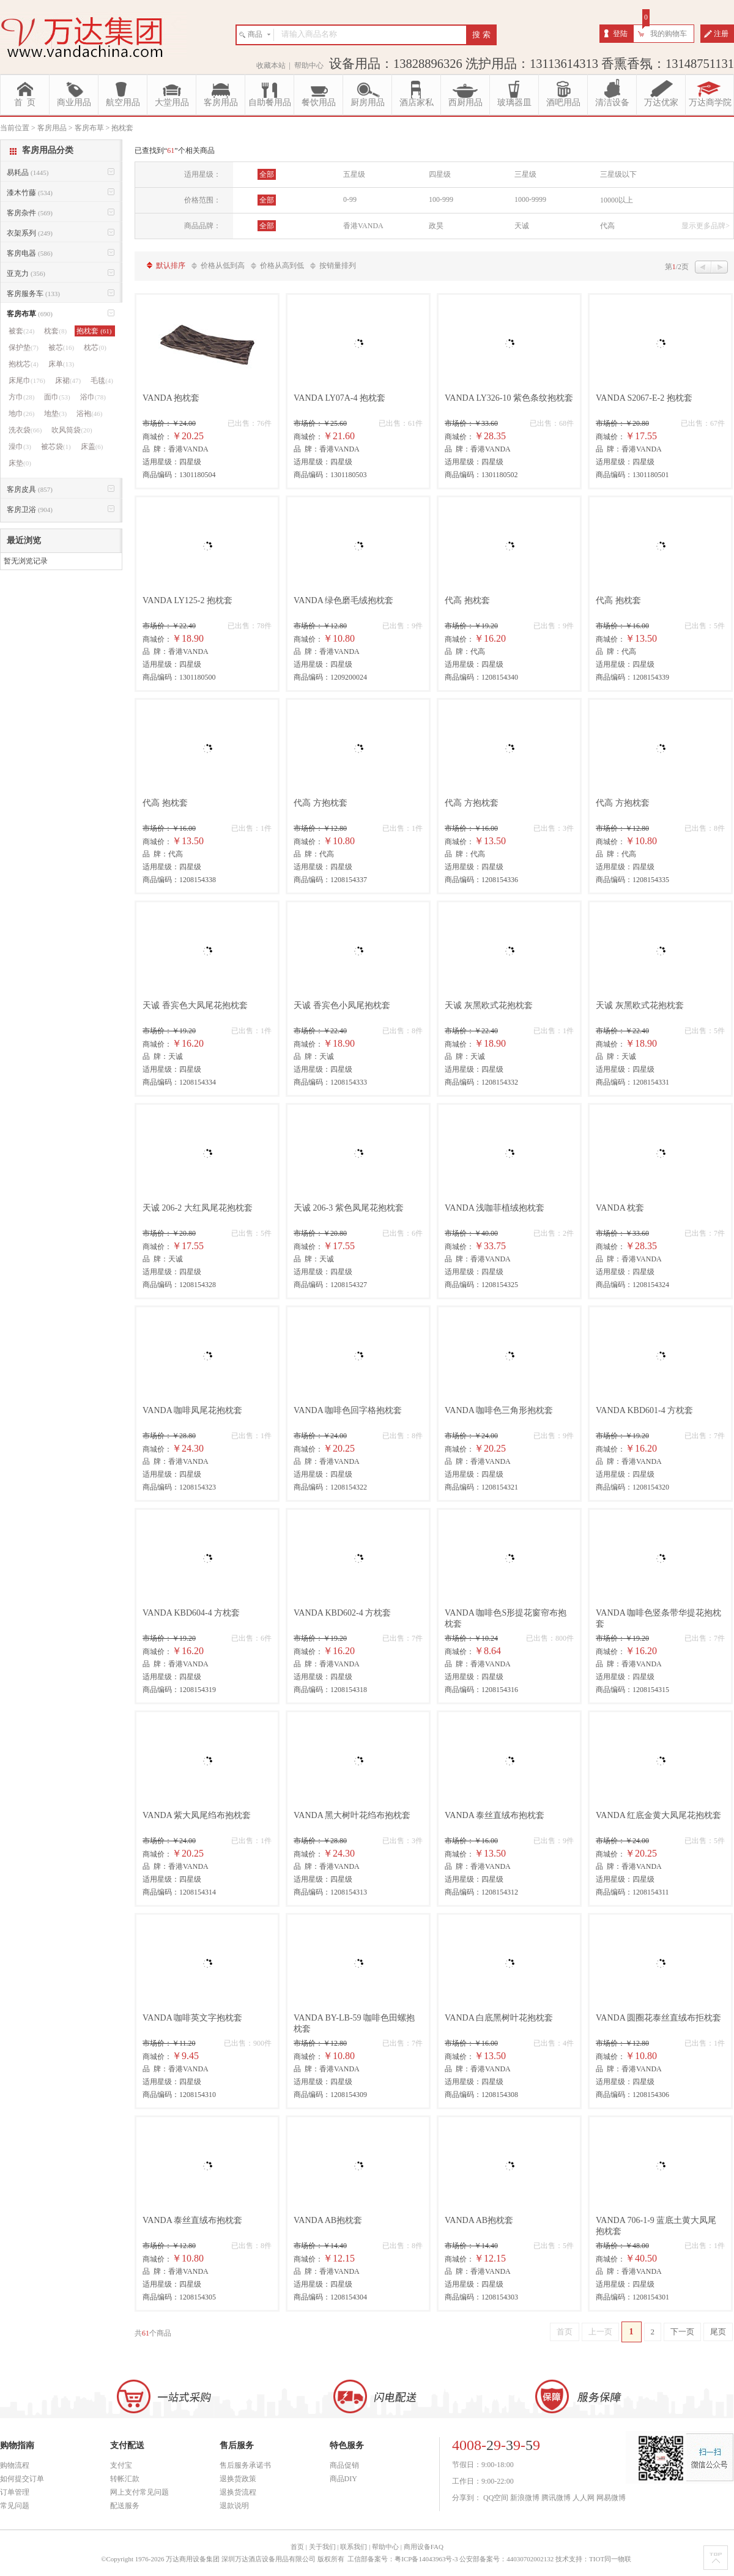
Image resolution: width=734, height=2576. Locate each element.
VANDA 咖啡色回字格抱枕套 (348, 1410)
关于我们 (322, 2546)
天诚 (521, 225)
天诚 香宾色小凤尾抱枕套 (342, 1005)
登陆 (620, 33)
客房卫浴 (30, 509)
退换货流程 (238, 2492)
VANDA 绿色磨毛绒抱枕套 (343, 600)
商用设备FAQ (423, 2546)
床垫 (20, 463)
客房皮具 (30, 489)
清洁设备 (612, 102)
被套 (21, 331)
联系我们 (353, 2546)
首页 (565, 2331)
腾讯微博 (556, 2497)
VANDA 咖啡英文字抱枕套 (192, 2017)
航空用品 (123, 102)
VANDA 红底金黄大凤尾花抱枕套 (658, 1815)
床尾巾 (27, 380)
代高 (607, 225)
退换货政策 (238, 2478)
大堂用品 (172, 102)
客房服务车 (33, 293)
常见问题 (14, 2505)
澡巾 (20, 446)
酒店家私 (416, 102)
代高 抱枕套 (467, 600)
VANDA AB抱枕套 (328, 2220)
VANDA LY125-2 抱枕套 (187, 600)
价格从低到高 (223, 265)
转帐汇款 (124, 2478)
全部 (266, 174)
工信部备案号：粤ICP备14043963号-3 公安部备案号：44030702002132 (450, 2559)
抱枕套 (94, 331)
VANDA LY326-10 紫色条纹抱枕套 (509, 398)
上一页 (600, 2331)
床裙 (68, 380)
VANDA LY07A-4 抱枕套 (339, 398)
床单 (61, 364)
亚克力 (26, 273)
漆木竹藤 (30, 192)
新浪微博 (524, 2497)
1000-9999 (530, 199)
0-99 (350, 199)
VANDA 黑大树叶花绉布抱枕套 (352, 1815)
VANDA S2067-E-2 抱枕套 (644, 398)
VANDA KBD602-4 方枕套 (342, 1612)
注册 (721, 33)
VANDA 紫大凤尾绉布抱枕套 (197, 1815)
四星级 (440, 174)
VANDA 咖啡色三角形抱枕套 (499, 1410)
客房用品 (221, 102)
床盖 (92, 446)
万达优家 (661, 102)
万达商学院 (710, 102)
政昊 (436, 225)
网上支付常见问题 (139, 2492)
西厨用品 (465, 102)
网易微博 (611, 2497)
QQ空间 (495, 2497)
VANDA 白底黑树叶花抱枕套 (499, 2017)
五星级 (354, 174)
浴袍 (89, 413)
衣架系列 (30, 233)
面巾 (57, 397)
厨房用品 (367, 102)
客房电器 (30, 253)
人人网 (584, 2497)
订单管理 (14, 2492)
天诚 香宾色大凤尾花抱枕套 (195, 1005)
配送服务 (124, 2505)
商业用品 (74, 102)
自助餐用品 (269, 102)
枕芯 (95, 347)
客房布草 (30, 314)
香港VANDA (363, 225)
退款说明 (234, 2505)
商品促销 (344, 2465)
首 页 (24, 102)
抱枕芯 (24, 364)
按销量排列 (337, 265)
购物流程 (14, 2465)
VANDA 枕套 (620, 1207)
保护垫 (24, 347)
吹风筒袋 (71, 430)
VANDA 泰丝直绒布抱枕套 (494, 1815)
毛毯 (102, 380)
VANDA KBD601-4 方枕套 (644, 1410)
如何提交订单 (22, 2478)
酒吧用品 (563, 102)
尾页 (718, 2331)
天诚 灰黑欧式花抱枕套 (489, 1005)
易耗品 (27, 172)
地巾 (21, 413)
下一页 (682, 2331)
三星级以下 (618, 174)
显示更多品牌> (705, 225)
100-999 (441, 199)
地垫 (55, 413)
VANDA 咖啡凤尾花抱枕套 (192, 1410)
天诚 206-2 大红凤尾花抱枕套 (198, 1207)
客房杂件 (30, 213)
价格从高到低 (282, 265)
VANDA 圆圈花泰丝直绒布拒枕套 (658, 2017)
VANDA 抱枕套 (171, 398)
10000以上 (616, 200)
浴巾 (93, 397)
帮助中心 (309, 65)
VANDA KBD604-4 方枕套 (191, 1612)
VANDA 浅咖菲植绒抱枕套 (494, 1207)
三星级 (525, 174)
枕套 (55, 331)
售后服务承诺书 (245, 2465)
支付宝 (121, 2465)
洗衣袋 (25, 430)
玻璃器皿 (514, 102)
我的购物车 (668, 33)
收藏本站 (271, 65)
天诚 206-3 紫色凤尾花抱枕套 (349, 1207)
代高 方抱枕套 (320, 802)
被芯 (61, 347)
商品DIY (343, 2478)
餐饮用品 (319, 102)
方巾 (21, 397)
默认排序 (170, 265)
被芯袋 (56, 446)
